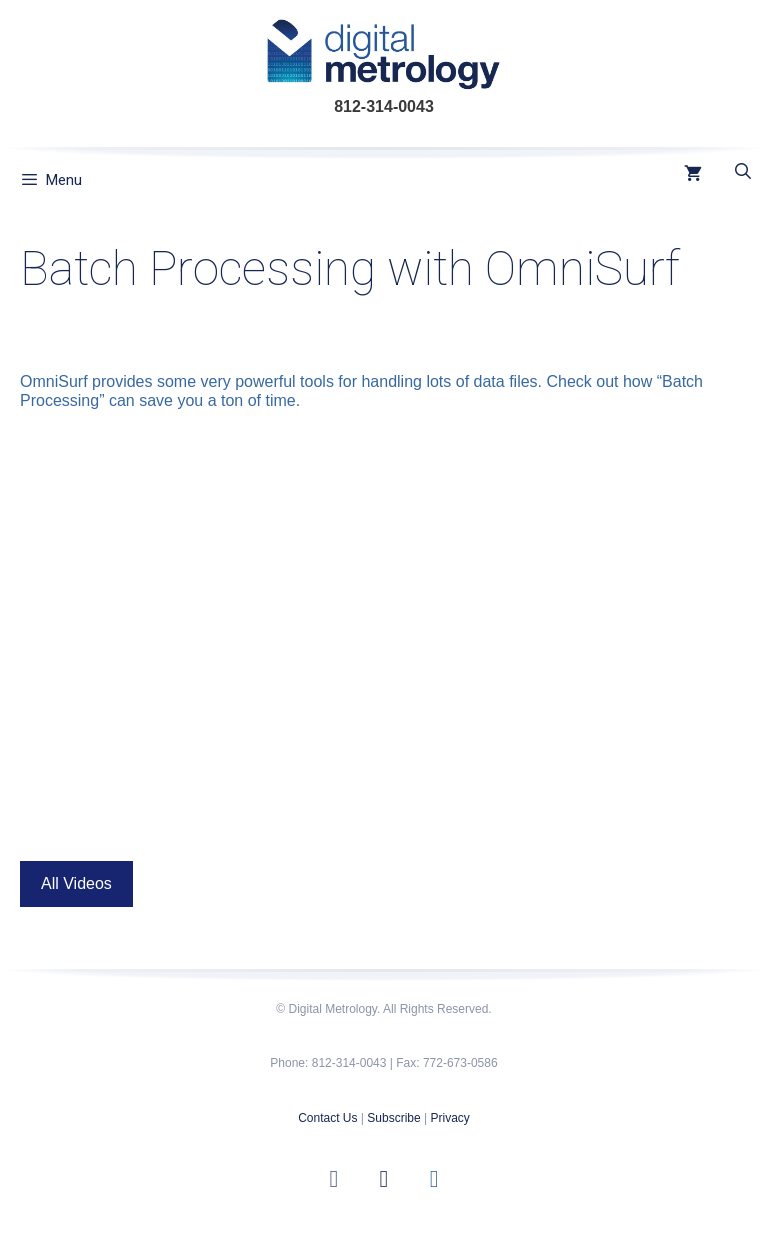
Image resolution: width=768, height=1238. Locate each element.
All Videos (76, 883)
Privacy (449, 1118)
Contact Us (327, 1118)
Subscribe (393, 1118)
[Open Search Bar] (742, 172)
